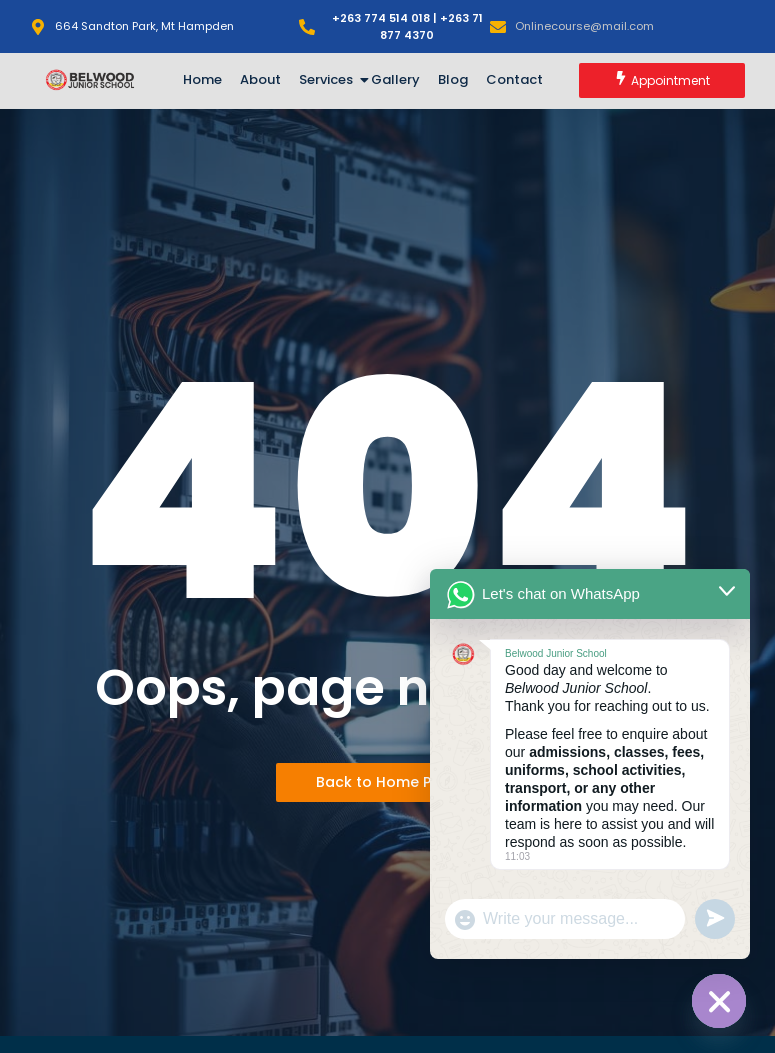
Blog (453, 79)
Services (329, 79)
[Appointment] (662, 80)
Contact (514, 79)
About (260, 79)
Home (202, 79)
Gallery (395, 79)
